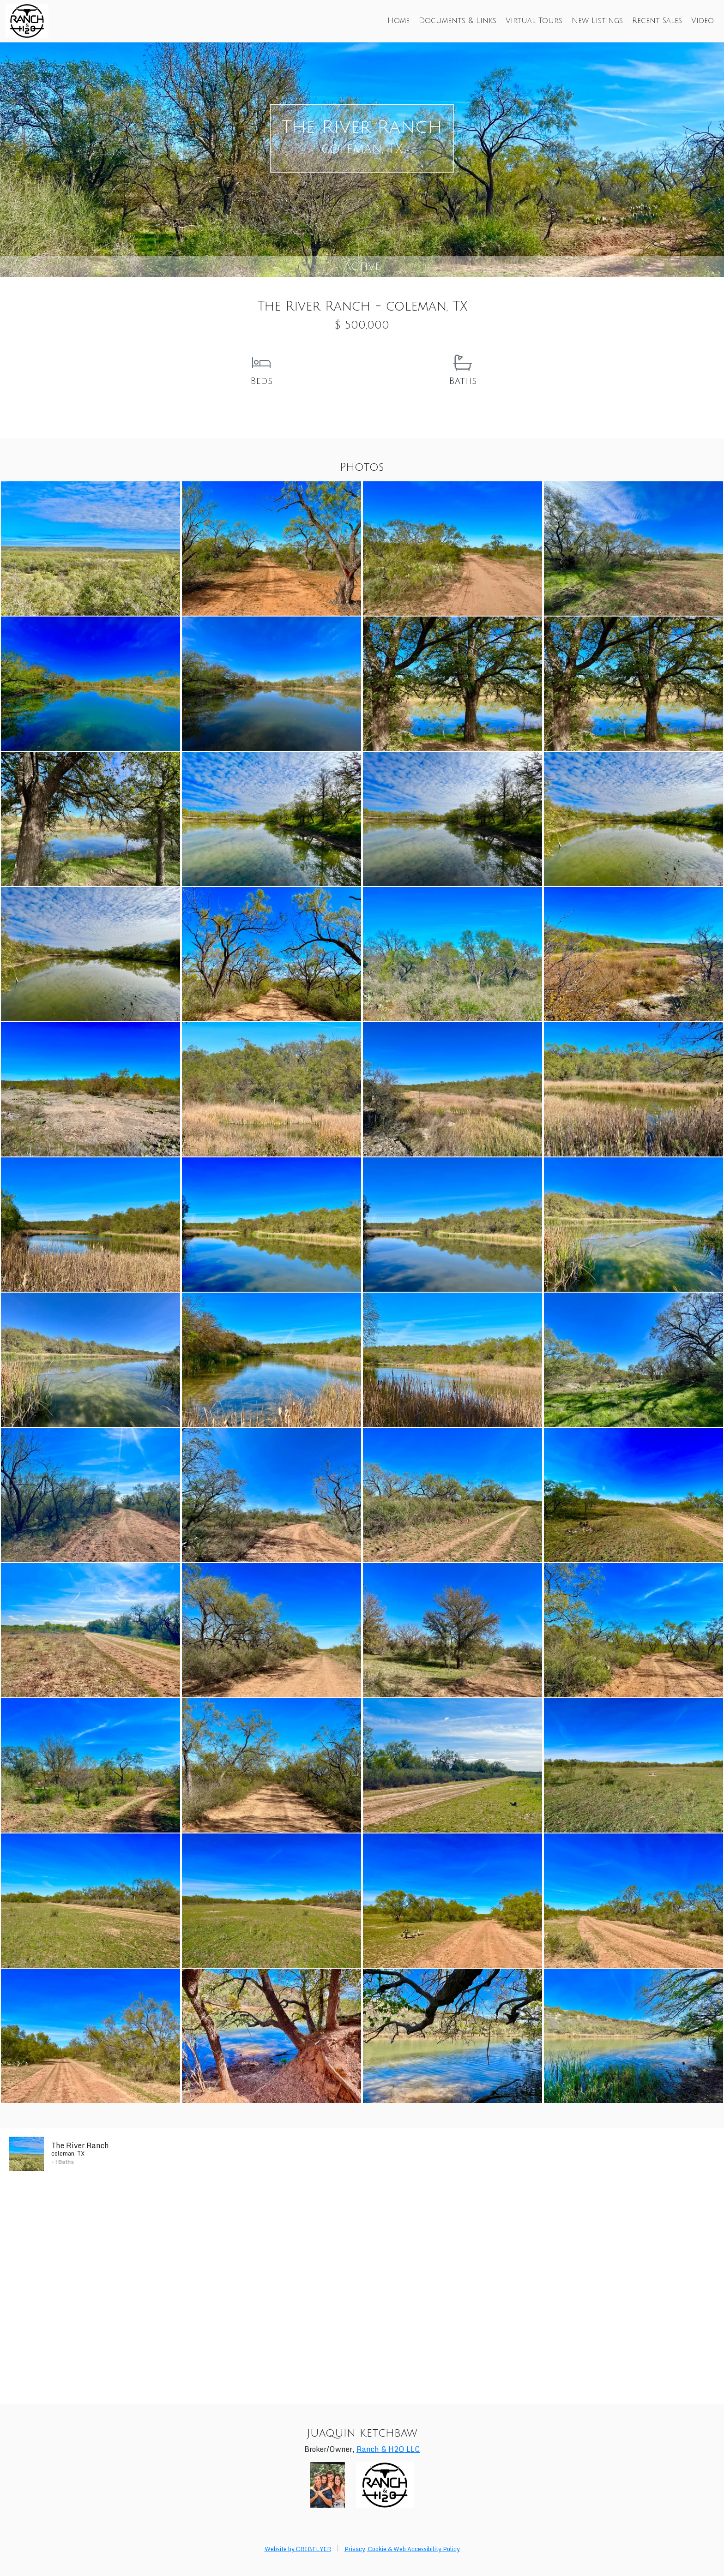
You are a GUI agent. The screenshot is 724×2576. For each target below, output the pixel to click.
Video (702, 21)
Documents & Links (457, 21)
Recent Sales (657, 21)
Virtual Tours (534, 21)
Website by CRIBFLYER (298, 2548)
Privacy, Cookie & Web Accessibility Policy (402, 2548)
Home (398, 21)
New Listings (597, 21)
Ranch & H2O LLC (388, 2449)
